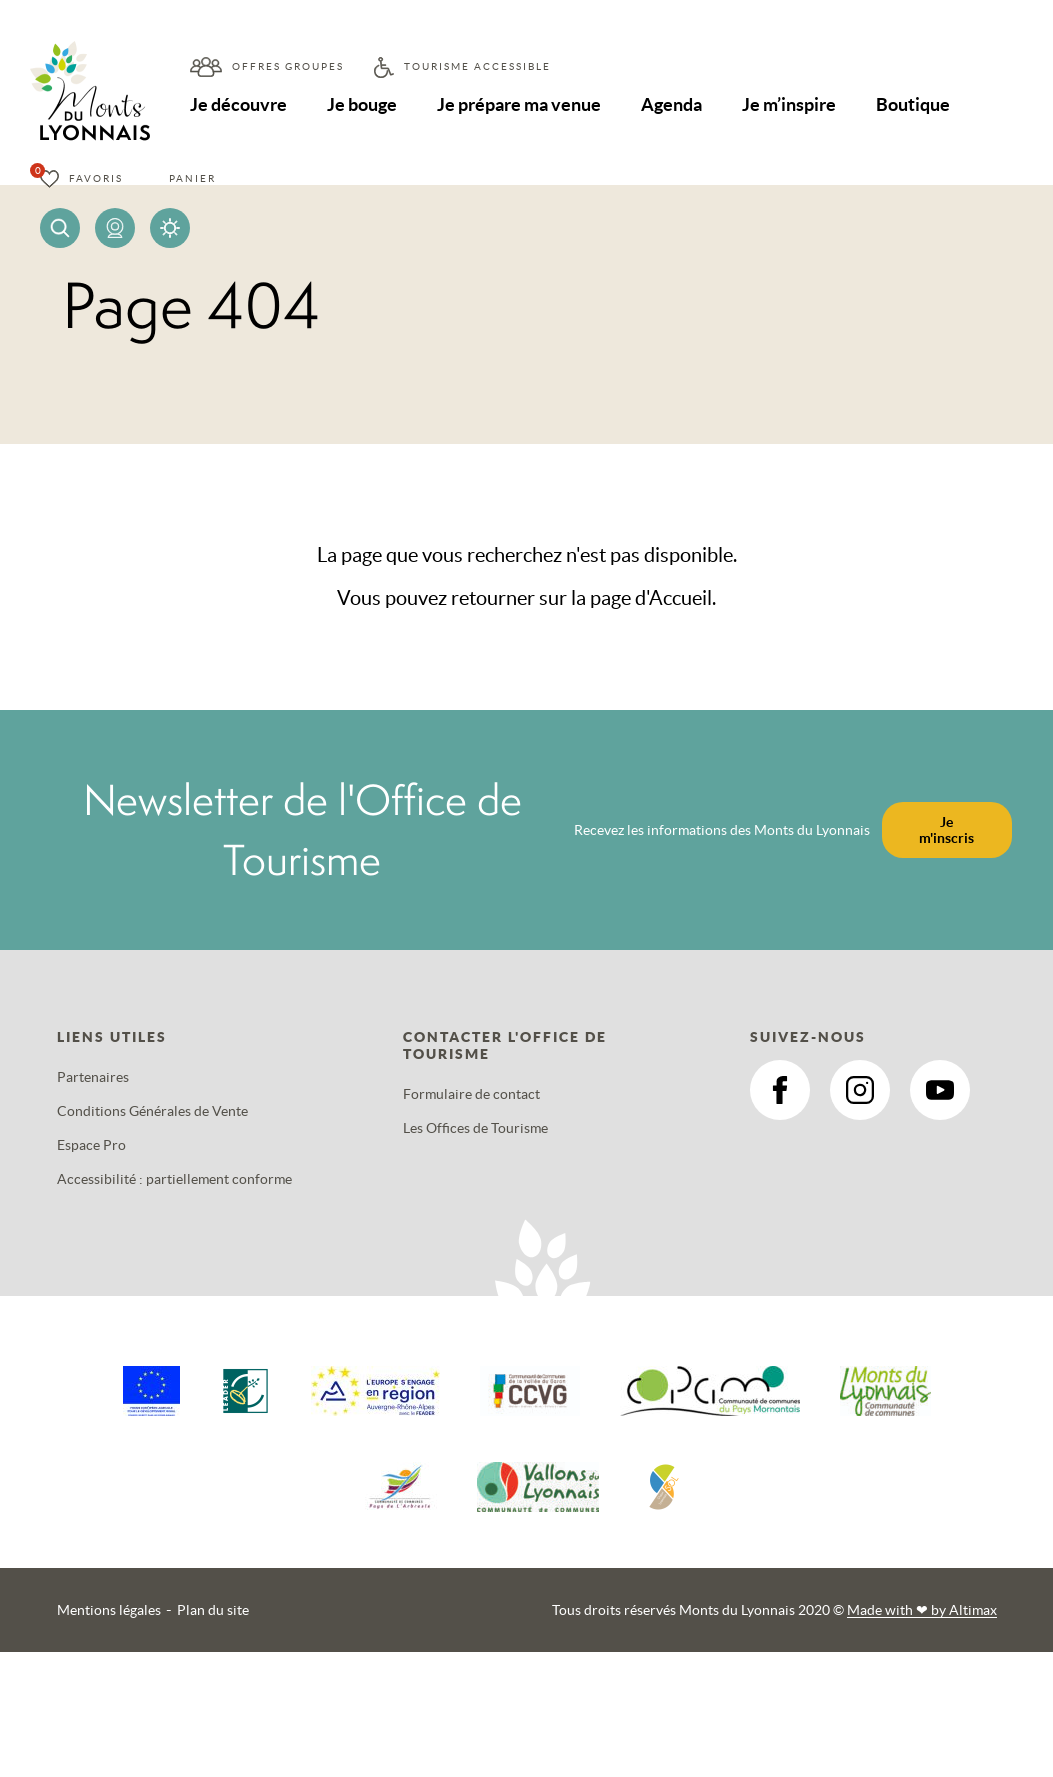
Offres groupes (288, 66)
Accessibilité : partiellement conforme (174, 1179)
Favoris (96, 178)
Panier (192, 178)
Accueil (680, 598)
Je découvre (239, 104)
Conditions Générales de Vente (152, 1111)
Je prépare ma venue (522, 104)
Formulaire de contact (471, 1094)
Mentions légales (109, 1610)
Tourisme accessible (477, 66)
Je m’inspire (795, 104)
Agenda (676, 104)
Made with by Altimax (922, 1610)
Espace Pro (91, 1145)
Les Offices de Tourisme (475, 1128)
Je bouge (364, 104)
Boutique (920, 104)
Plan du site (213, 1610)
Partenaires (93, 1077)
